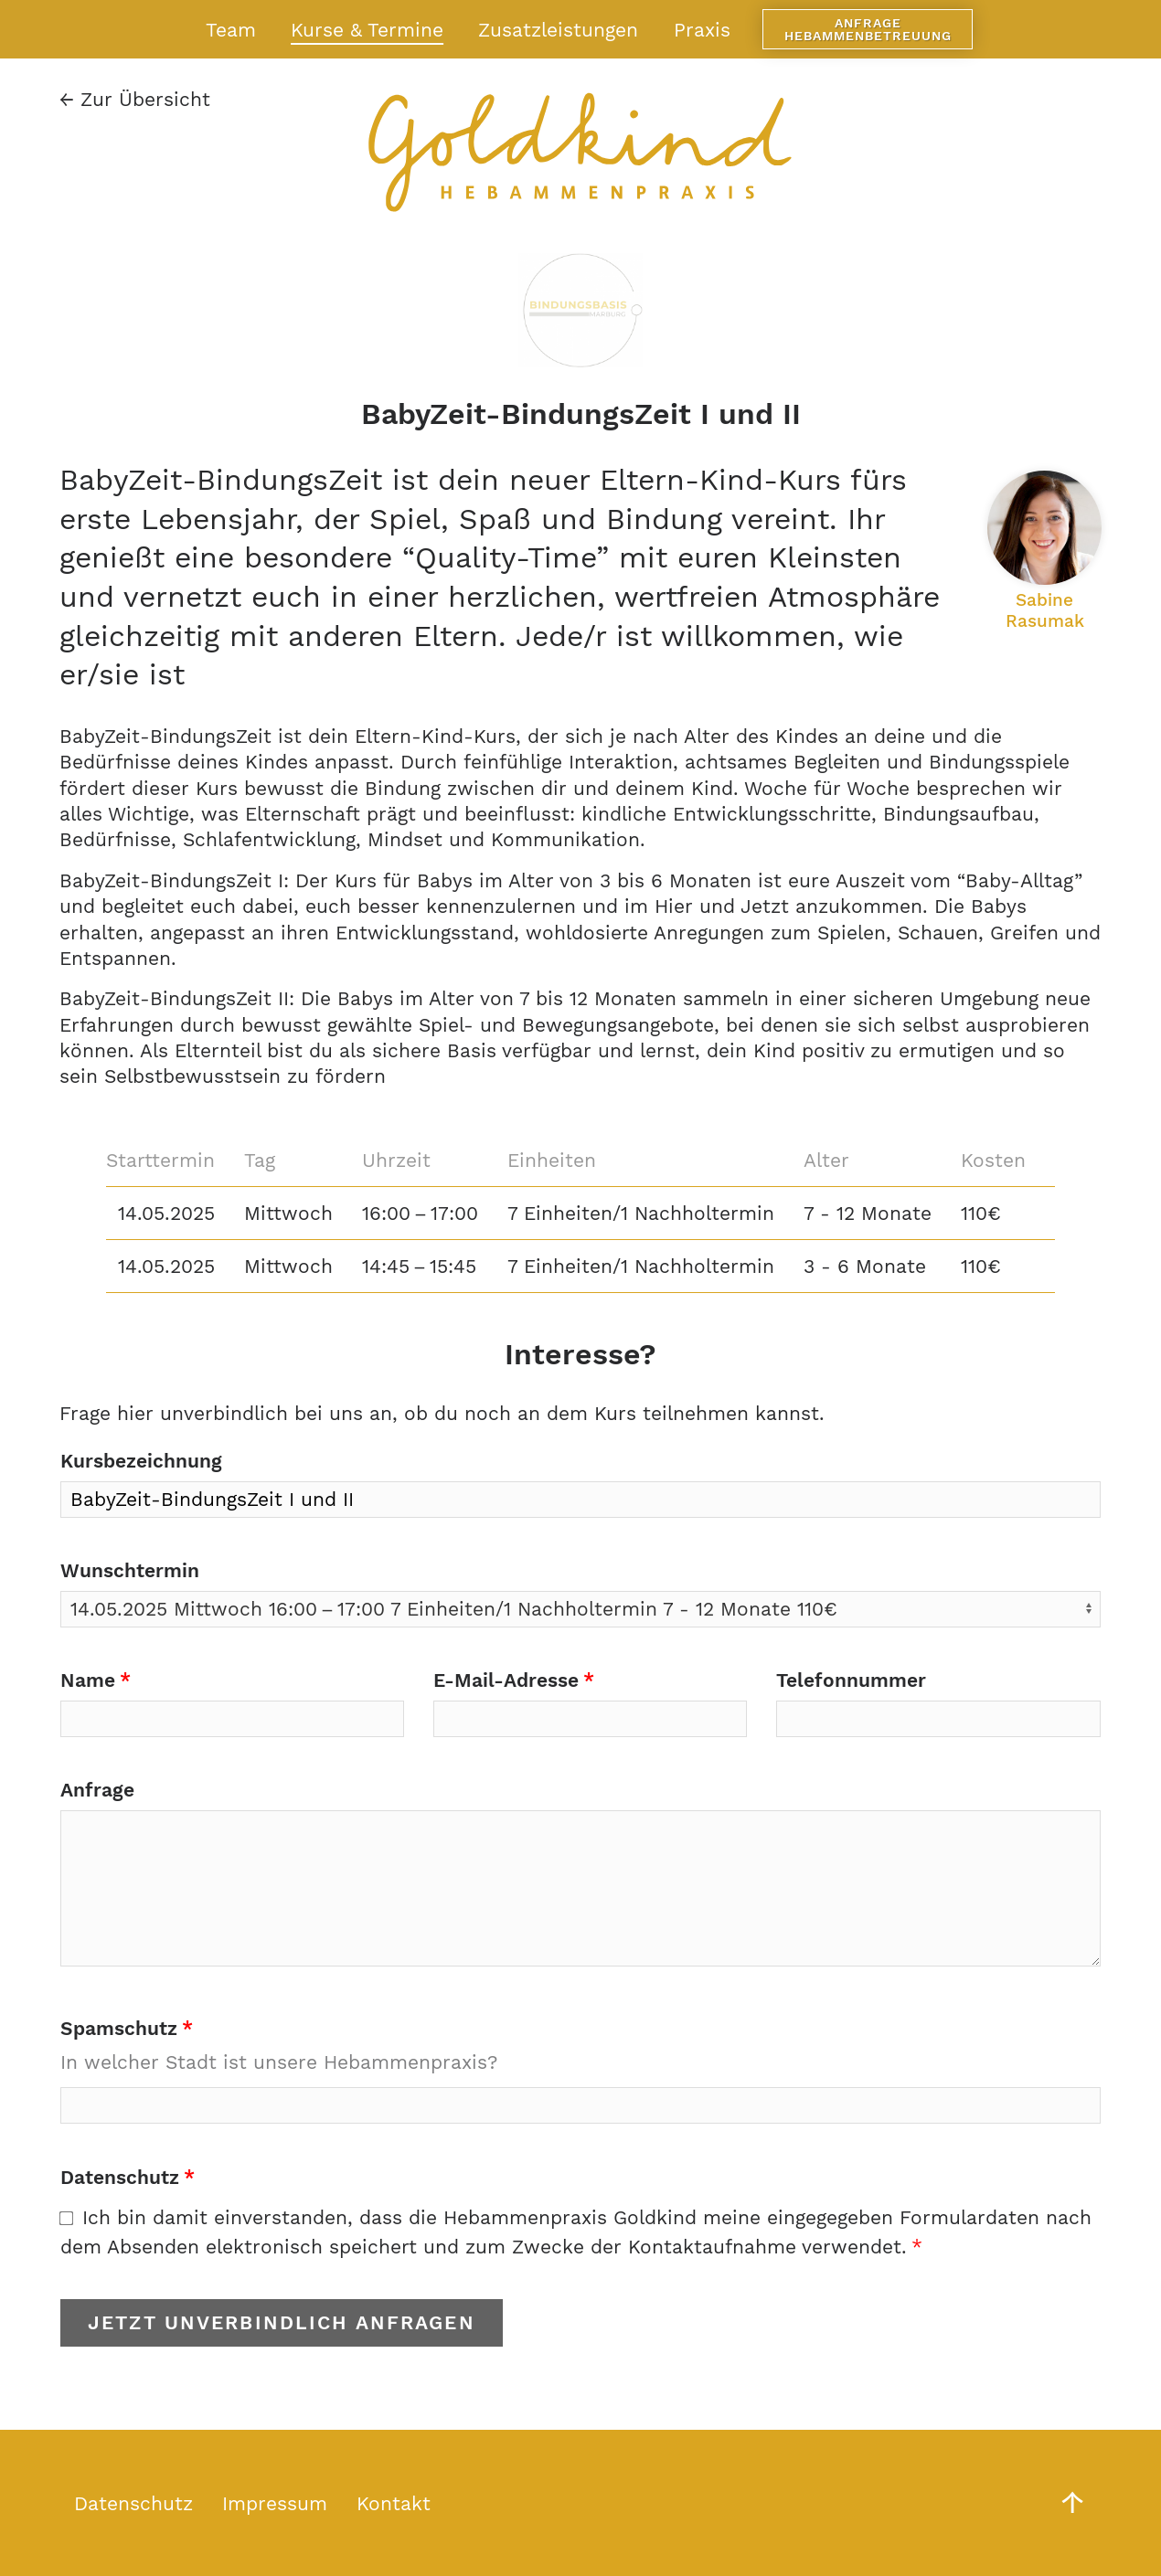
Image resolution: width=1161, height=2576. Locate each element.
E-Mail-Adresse (506, 1680)
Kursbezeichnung (141, 1460)
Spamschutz (118, 2028)
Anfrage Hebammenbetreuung (868, 29)
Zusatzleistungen (558, 29)
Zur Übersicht (134, 99)
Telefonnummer (851, 1680)
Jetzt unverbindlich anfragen (281, 2322)
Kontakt (394, 2503)
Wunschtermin (129, 1570)
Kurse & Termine (367, 29)
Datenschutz (119, 2177)
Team (231, 29)
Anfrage (97, 1789)
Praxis (702, 29)
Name (87, 1680)
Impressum (274, 2503)
